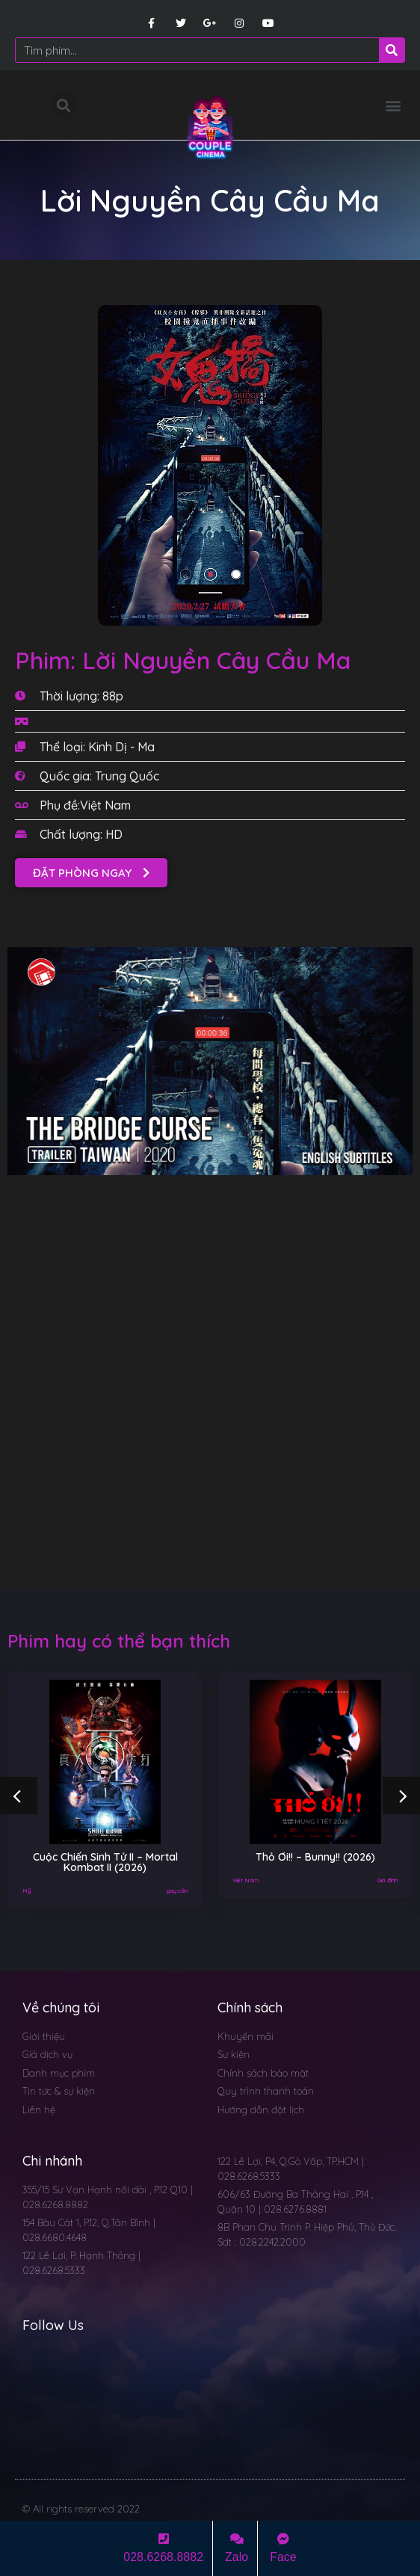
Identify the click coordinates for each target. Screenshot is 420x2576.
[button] (392, 105)
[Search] (391, 50)
